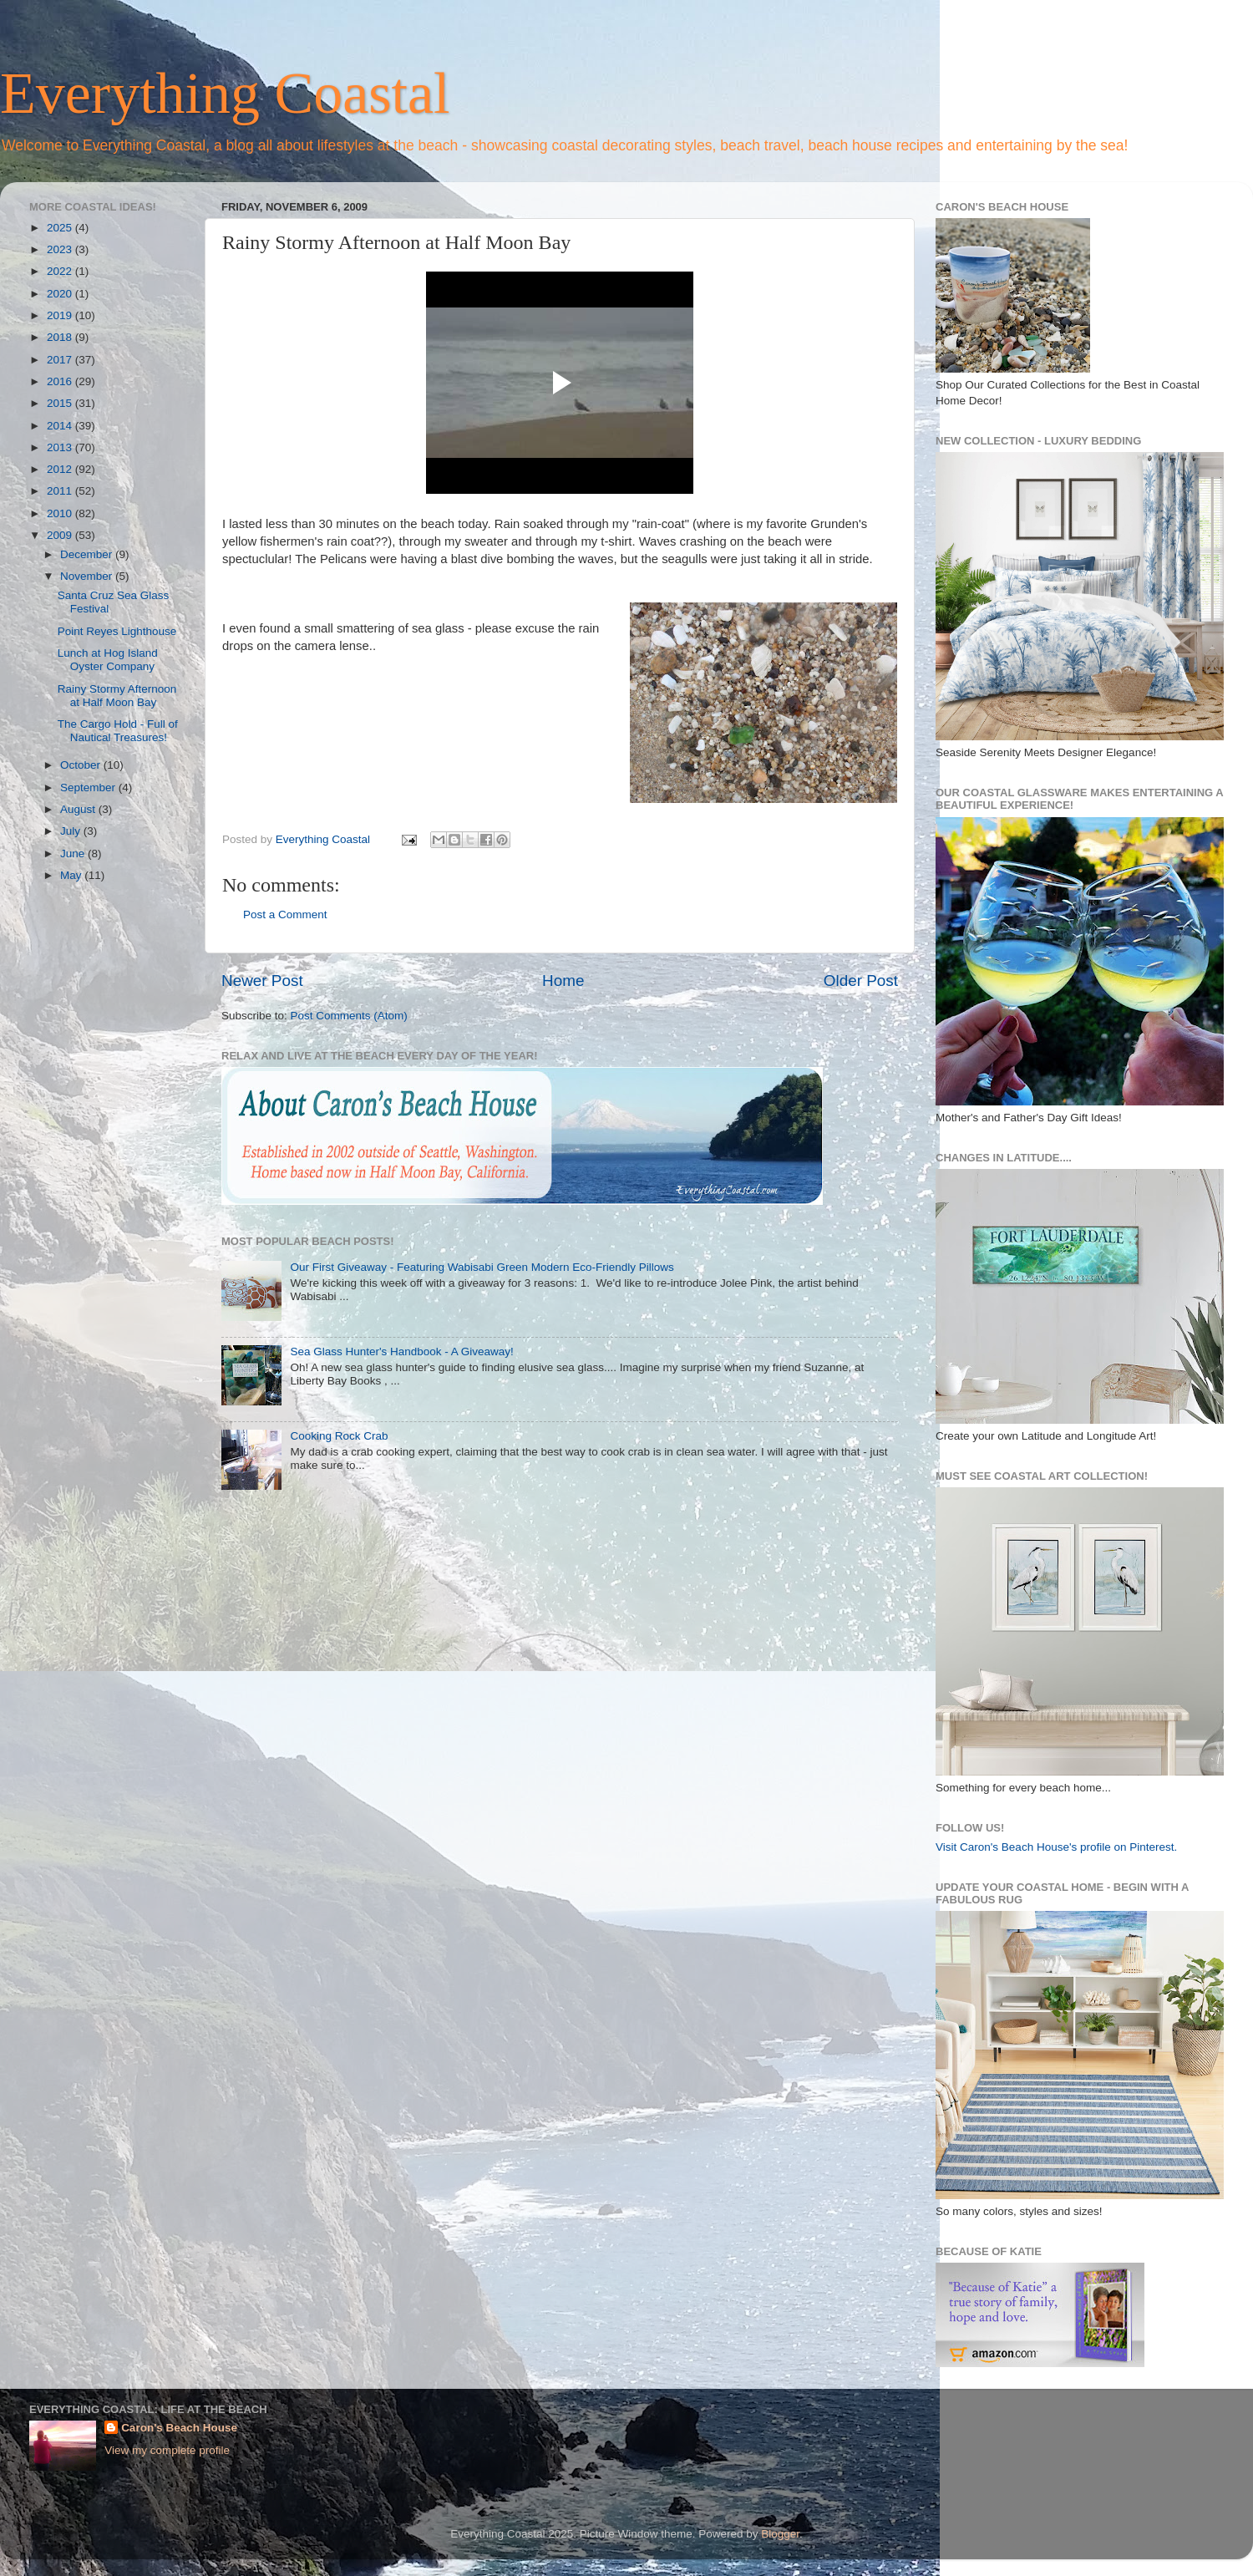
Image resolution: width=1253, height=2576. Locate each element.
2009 (61, 535)
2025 (61, 227)
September (89, 787)
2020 (61, 293)
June (74, 853)
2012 (61, 469)
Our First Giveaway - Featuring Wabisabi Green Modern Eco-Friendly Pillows (481, 1267)
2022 (61, 271)
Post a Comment (285, 914)
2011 (61, 491)
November (87, 576)
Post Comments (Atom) (349, 1015)
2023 (61, 249)
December (87, 554)
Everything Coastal (225, 93)
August (79, 809)
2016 (61, 381)
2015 (61, 403)
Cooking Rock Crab (339, 1436)
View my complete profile (167, 2450)
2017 (61, 359)
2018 (61, 337)
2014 (61, 425)
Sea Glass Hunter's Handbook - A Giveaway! (401, 1351)
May (72, 875)
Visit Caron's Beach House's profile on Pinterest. (1056, 1847)
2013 (61, 447)
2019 (61, 315)
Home (563, 980)
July (72, 831)
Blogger (780, 2534)
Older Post (861, 980)
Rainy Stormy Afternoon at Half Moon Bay (117, 696)
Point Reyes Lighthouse (117, 631)
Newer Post (262, 980)
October (82, 765)
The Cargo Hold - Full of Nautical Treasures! (118, 731)
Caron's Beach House (179, 2427)
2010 (61, 513)
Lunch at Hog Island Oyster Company (108, 660)
